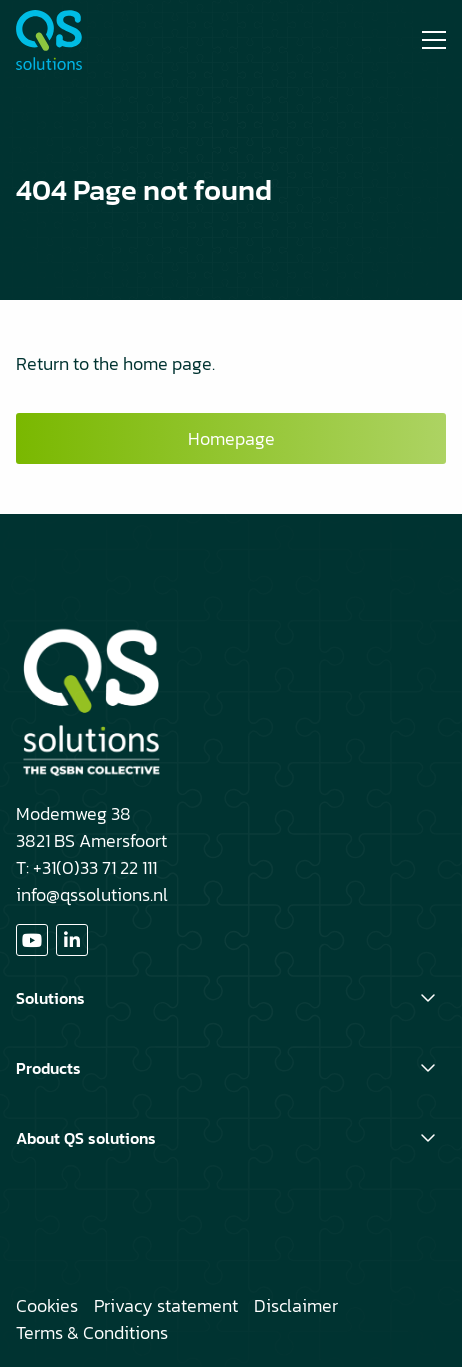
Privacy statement (166, 1305)
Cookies (47, 1305)
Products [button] (48, 1068)
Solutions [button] (50, 998)
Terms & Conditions (92, 1332)
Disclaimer (296, 1305)
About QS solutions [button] (86, 1138)
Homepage (231, 438)
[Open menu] (426, 40)
